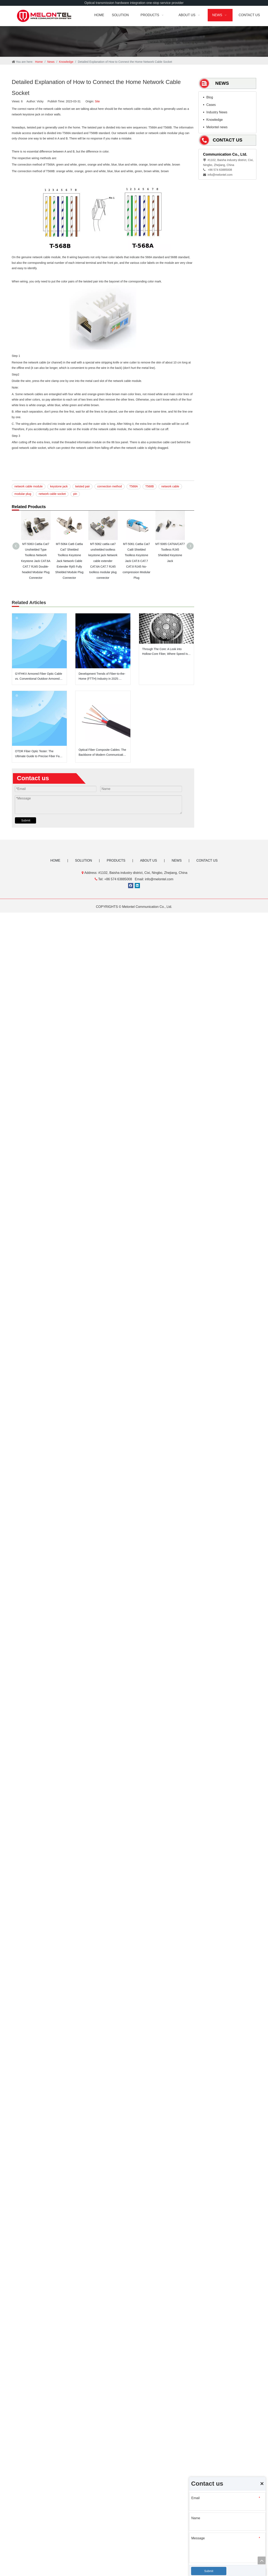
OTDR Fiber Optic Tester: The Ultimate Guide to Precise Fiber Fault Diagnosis (62, 2310)
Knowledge (214, 119)
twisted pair (82, 486)
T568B (149, 486)
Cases (211, 105)
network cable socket (52, 493)
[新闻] (134, 41)
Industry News (216, 112)
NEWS (177, 2516)
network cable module (29, 486)
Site (97, 101)
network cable (170, 486)
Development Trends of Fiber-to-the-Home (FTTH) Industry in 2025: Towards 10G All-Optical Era (74, 2148)
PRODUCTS (116, 2516)
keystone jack (59, 486)
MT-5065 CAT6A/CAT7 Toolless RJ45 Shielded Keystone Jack (59, 1219)
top (262, 2560)
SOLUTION (83, 2516)
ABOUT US (148, 2516)
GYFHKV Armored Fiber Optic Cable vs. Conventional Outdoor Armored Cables (63, 2045)
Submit (25, 2472)
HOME (55, 2516)
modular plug (23, 493)
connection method (109, 486)
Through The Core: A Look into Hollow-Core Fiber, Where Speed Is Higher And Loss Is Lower (72, 2208)
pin (75, 493)
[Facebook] (130, 2541)
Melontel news (217, 127)
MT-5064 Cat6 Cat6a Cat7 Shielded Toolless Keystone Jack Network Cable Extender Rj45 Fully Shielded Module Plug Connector (102, 793)
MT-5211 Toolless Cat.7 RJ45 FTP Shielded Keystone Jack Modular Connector (70, 1778)
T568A (133, 486)
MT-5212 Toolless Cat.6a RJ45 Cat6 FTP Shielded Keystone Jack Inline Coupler (70, 1358)
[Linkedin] (137, 2541)
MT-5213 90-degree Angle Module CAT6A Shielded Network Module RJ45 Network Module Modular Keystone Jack (93, 1638)
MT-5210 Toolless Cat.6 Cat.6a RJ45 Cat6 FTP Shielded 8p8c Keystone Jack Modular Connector (81, 1499)
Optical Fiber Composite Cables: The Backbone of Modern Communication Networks (66, 2411)
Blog (209, 97)
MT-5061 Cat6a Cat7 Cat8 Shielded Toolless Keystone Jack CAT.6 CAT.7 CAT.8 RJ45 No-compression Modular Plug (94, 1079)
